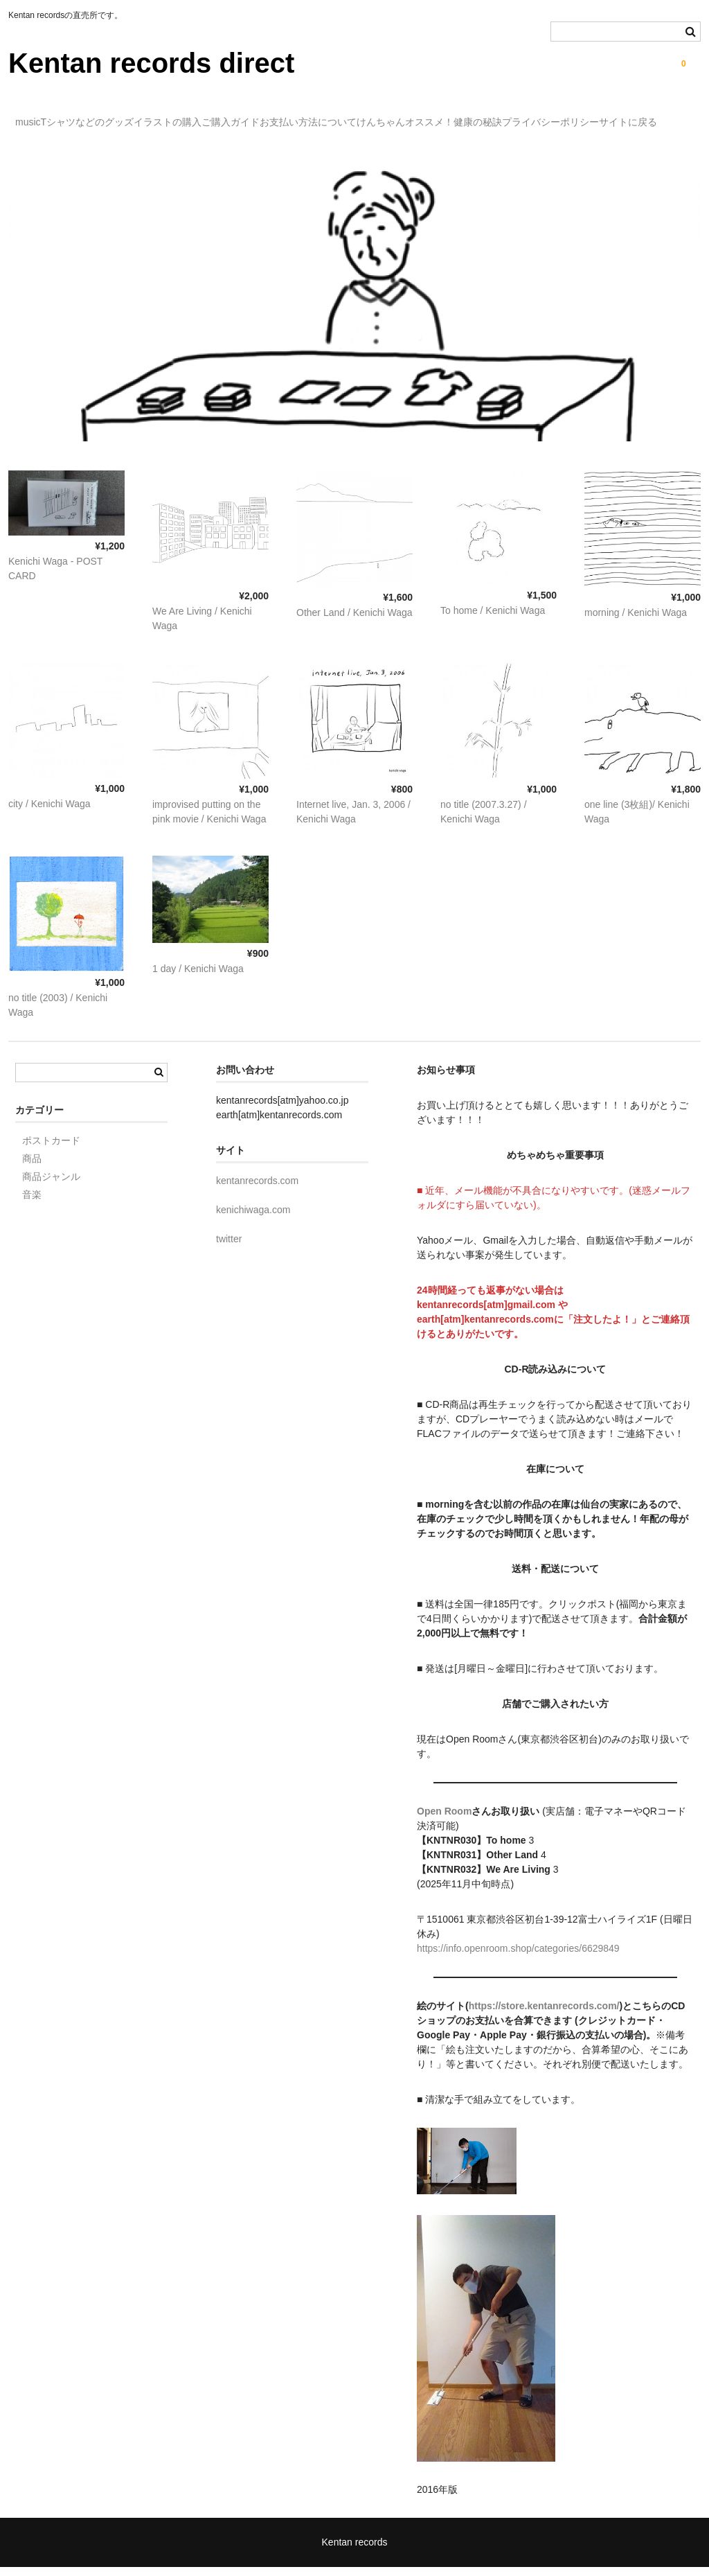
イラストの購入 (232, 115)
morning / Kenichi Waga (635, 621)
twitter (229, 1247)
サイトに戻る (176, 144)
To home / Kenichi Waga (492, 619)
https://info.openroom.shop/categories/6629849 (518, 1957)
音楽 (32, 1203)
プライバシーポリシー (70, 144)
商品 (32, 1167)
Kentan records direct (151, 63)
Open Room (444, 1820)
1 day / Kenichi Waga (198, 977)
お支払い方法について (429, 115)
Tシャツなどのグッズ (123, 115)
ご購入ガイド (323, 115)
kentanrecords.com (257, 1189)
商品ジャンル (51, 1185)
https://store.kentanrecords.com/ (544, 2014)
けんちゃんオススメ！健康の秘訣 (579, 115)
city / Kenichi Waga (49, 812)
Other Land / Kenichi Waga (354, 621)
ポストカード (51, 1149)
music (35, 115)
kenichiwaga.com (253, 1218)
